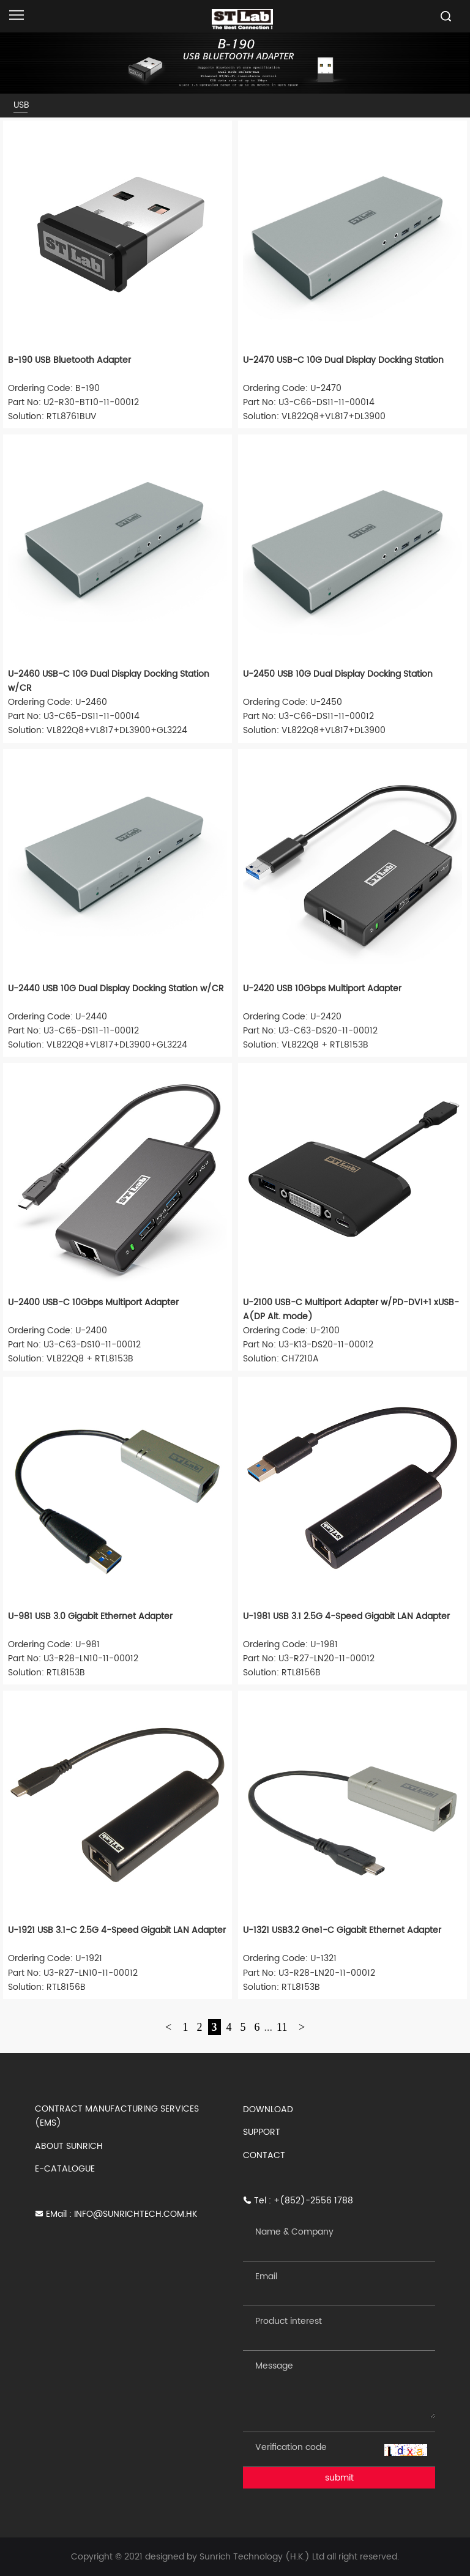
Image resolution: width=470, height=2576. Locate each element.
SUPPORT (261, 2132)
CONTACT (264, 2155)
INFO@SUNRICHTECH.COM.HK (135, 2214)
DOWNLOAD (268, 2109)
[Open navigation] (16, 15)
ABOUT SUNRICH (69, 2146)
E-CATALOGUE (65, 2169)
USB (21, 105)
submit (339, 2478)
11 (282, 2027)
